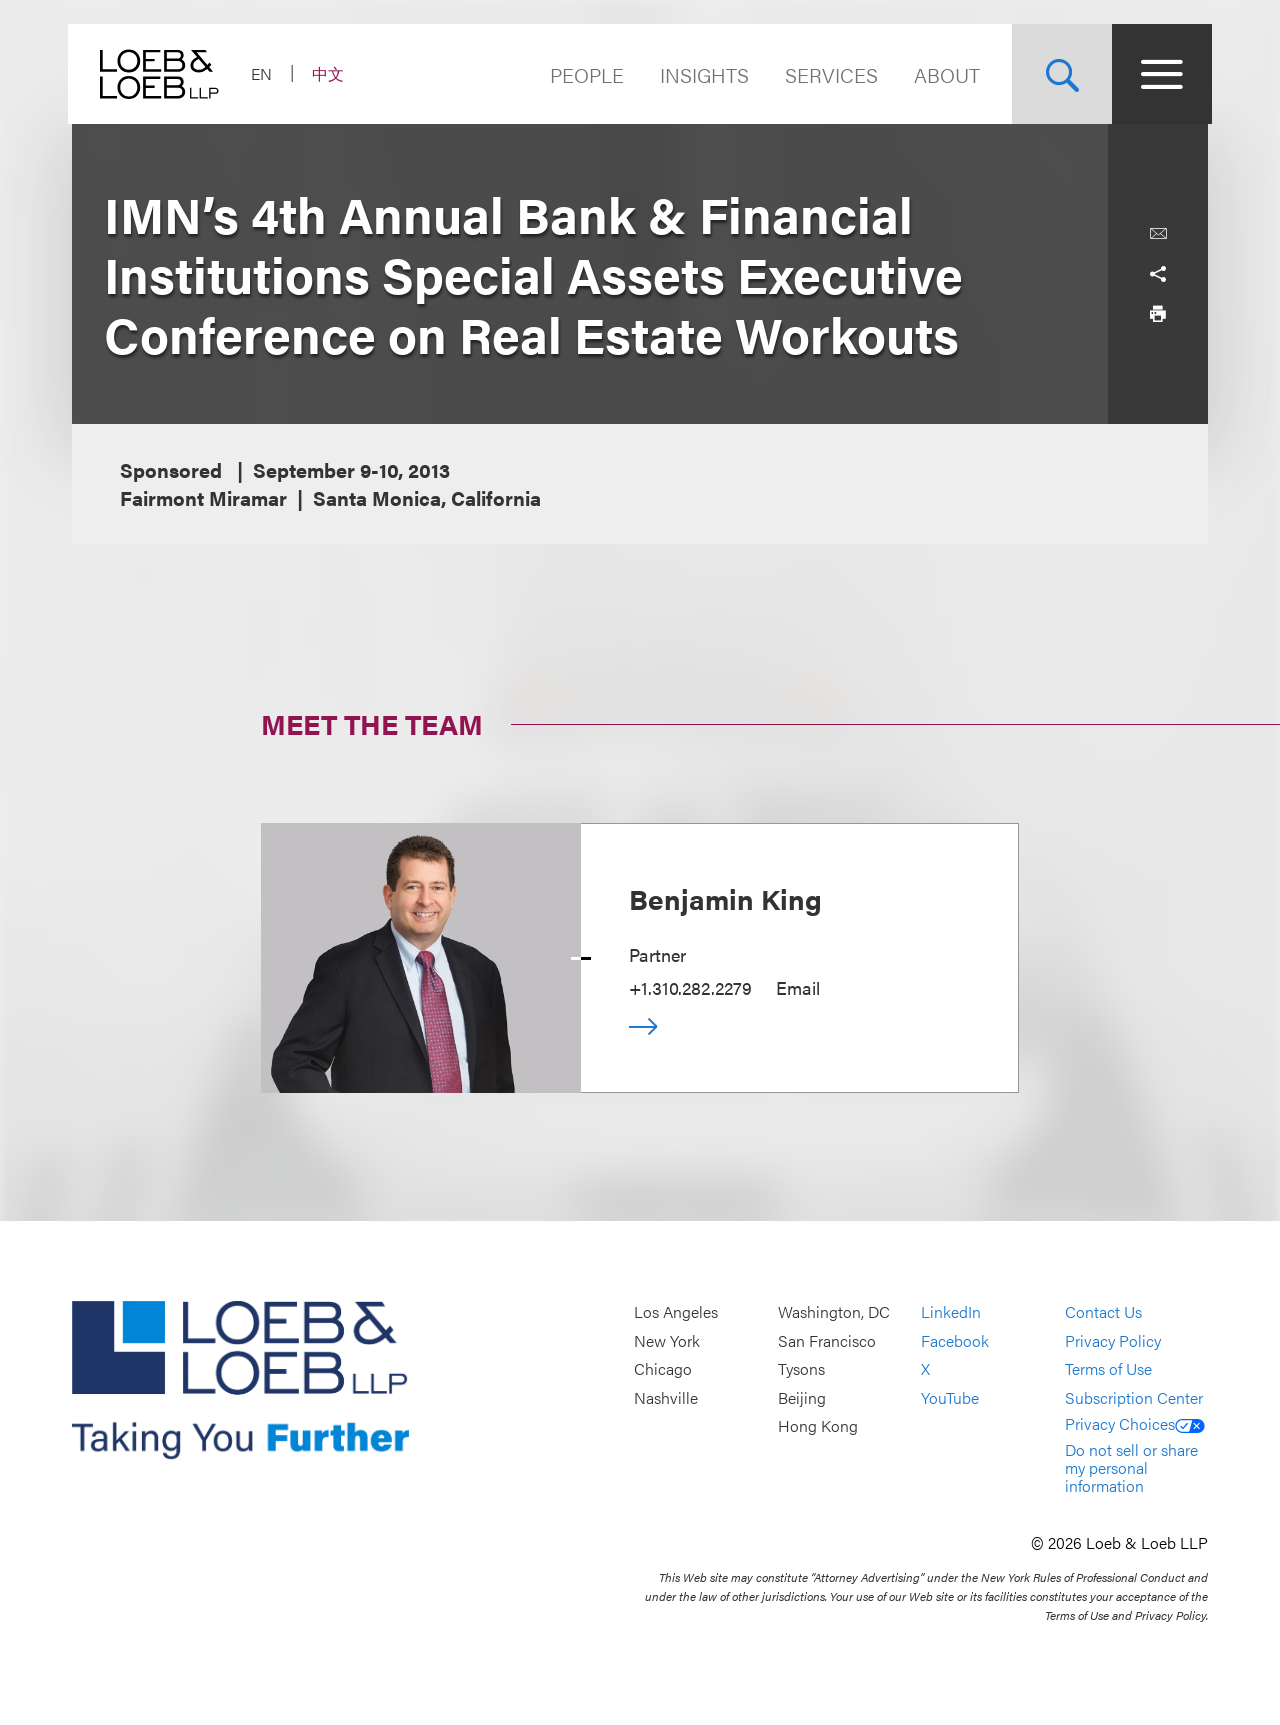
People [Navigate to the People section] (583, 74)
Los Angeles (676, 1312)
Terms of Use (1108, 1369)
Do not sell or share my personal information (1131, 1467)
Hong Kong (818, 1426)
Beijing (802, 1397)
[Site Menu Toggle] (1158, 74)
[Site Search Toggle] (1058, 74)
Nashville (666, 1397)
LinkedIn (951, 1312)
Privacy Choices (1135, 1423)
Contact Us (1103, 1312)
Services (827, 74)
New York (667, 1340)
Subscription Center (1134, 1397)
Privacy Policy (1113, 1340)
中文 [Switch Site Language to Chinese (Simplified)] (332, 73)
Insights (700, 74)
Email (798, 987)
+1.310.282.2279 (690, 987)
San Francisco (827, 1340)
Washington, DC (834, 1312)
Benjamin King (725, 898)
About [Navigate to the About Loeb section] (943, 74)
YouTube (950, 1397)
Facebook (955, 1340)
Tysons (801, 1369)
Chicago (663, 1369)
